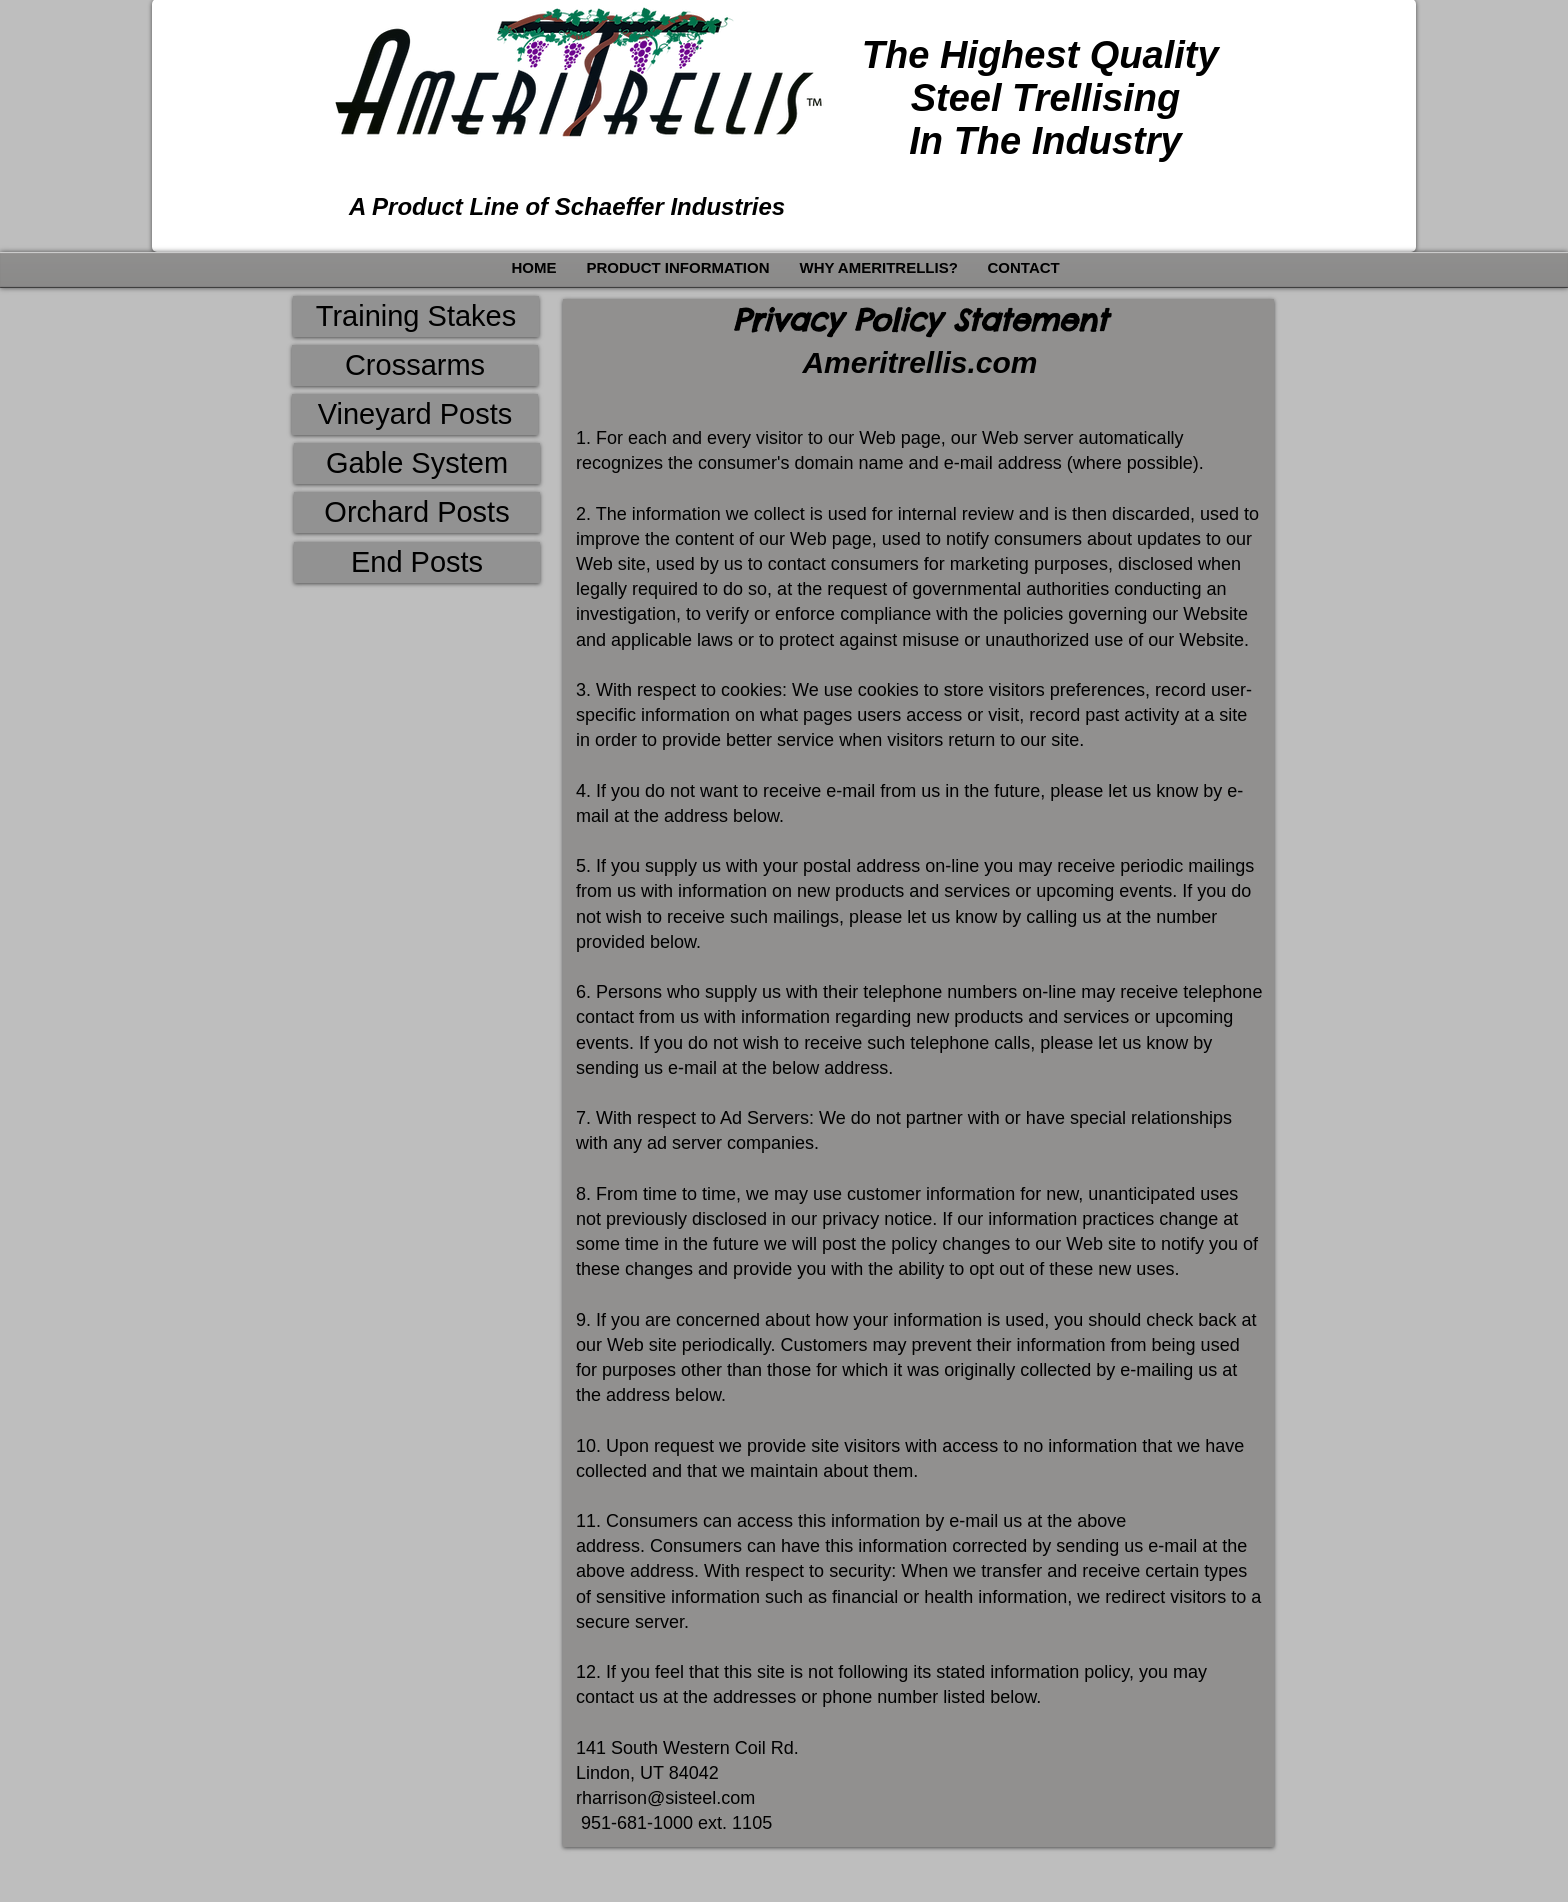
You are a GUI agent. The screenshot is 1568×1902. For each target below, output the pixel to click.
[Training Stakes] (416, 316)
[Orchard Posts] (417, 512)
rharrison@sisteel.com (665, 1798)
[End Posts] (417, 562)
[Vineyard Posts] (415, 414)
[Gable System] (417, 463)
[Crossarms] (415, 365)
